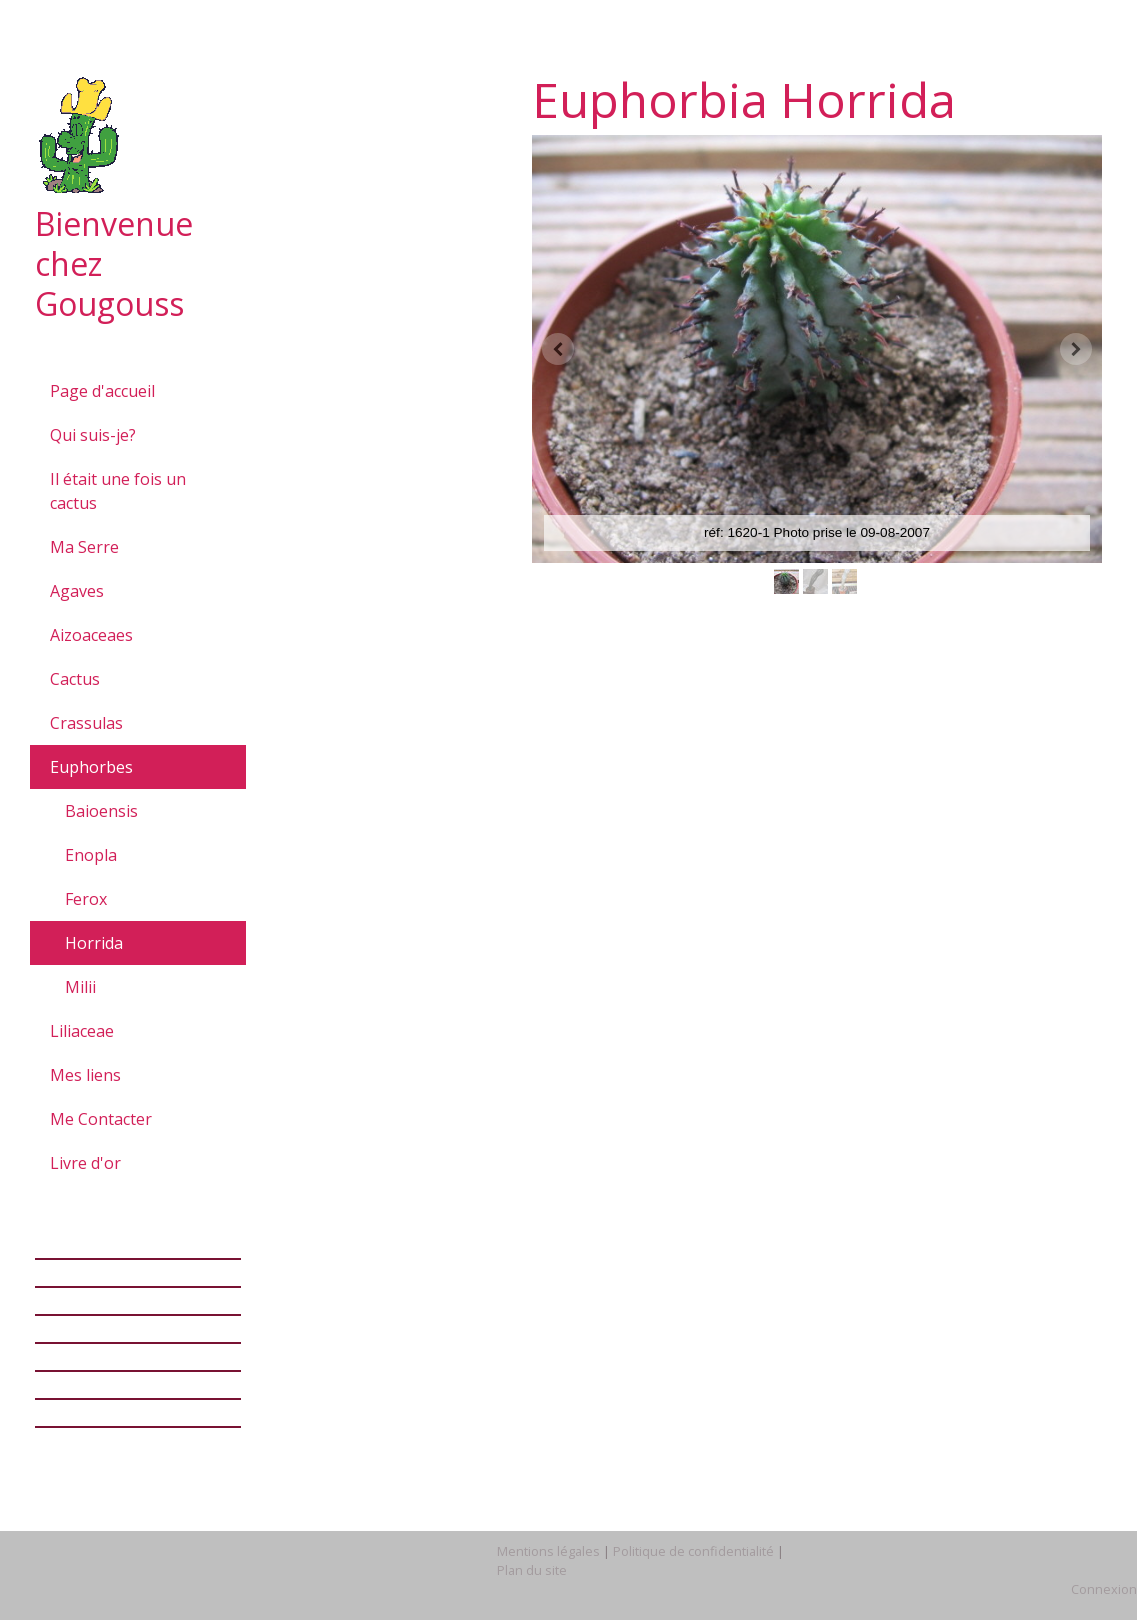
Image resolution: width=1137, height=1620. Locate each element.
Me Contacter (101, 1119)
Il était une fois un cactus (118, 491)
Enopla (91, 855)
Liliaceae (82, 1031)
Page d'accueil (102, 391)
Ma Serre (84, 547)
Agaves (77, 591)
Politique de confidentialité (693, 1551)
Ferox (86, 899)
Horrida (94, 943)
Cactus (75, 679)
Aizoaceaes (91, 635)
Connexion (1104, 1589)
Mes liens (85, 1075)
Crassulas (86, 723)
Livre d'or (85, 1163)
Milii (80, 987)
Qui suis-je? (93, 435)
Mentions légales (548, 1551)
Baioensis (101, 811)
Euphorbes (91, 767)
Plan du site (532, 1570)
